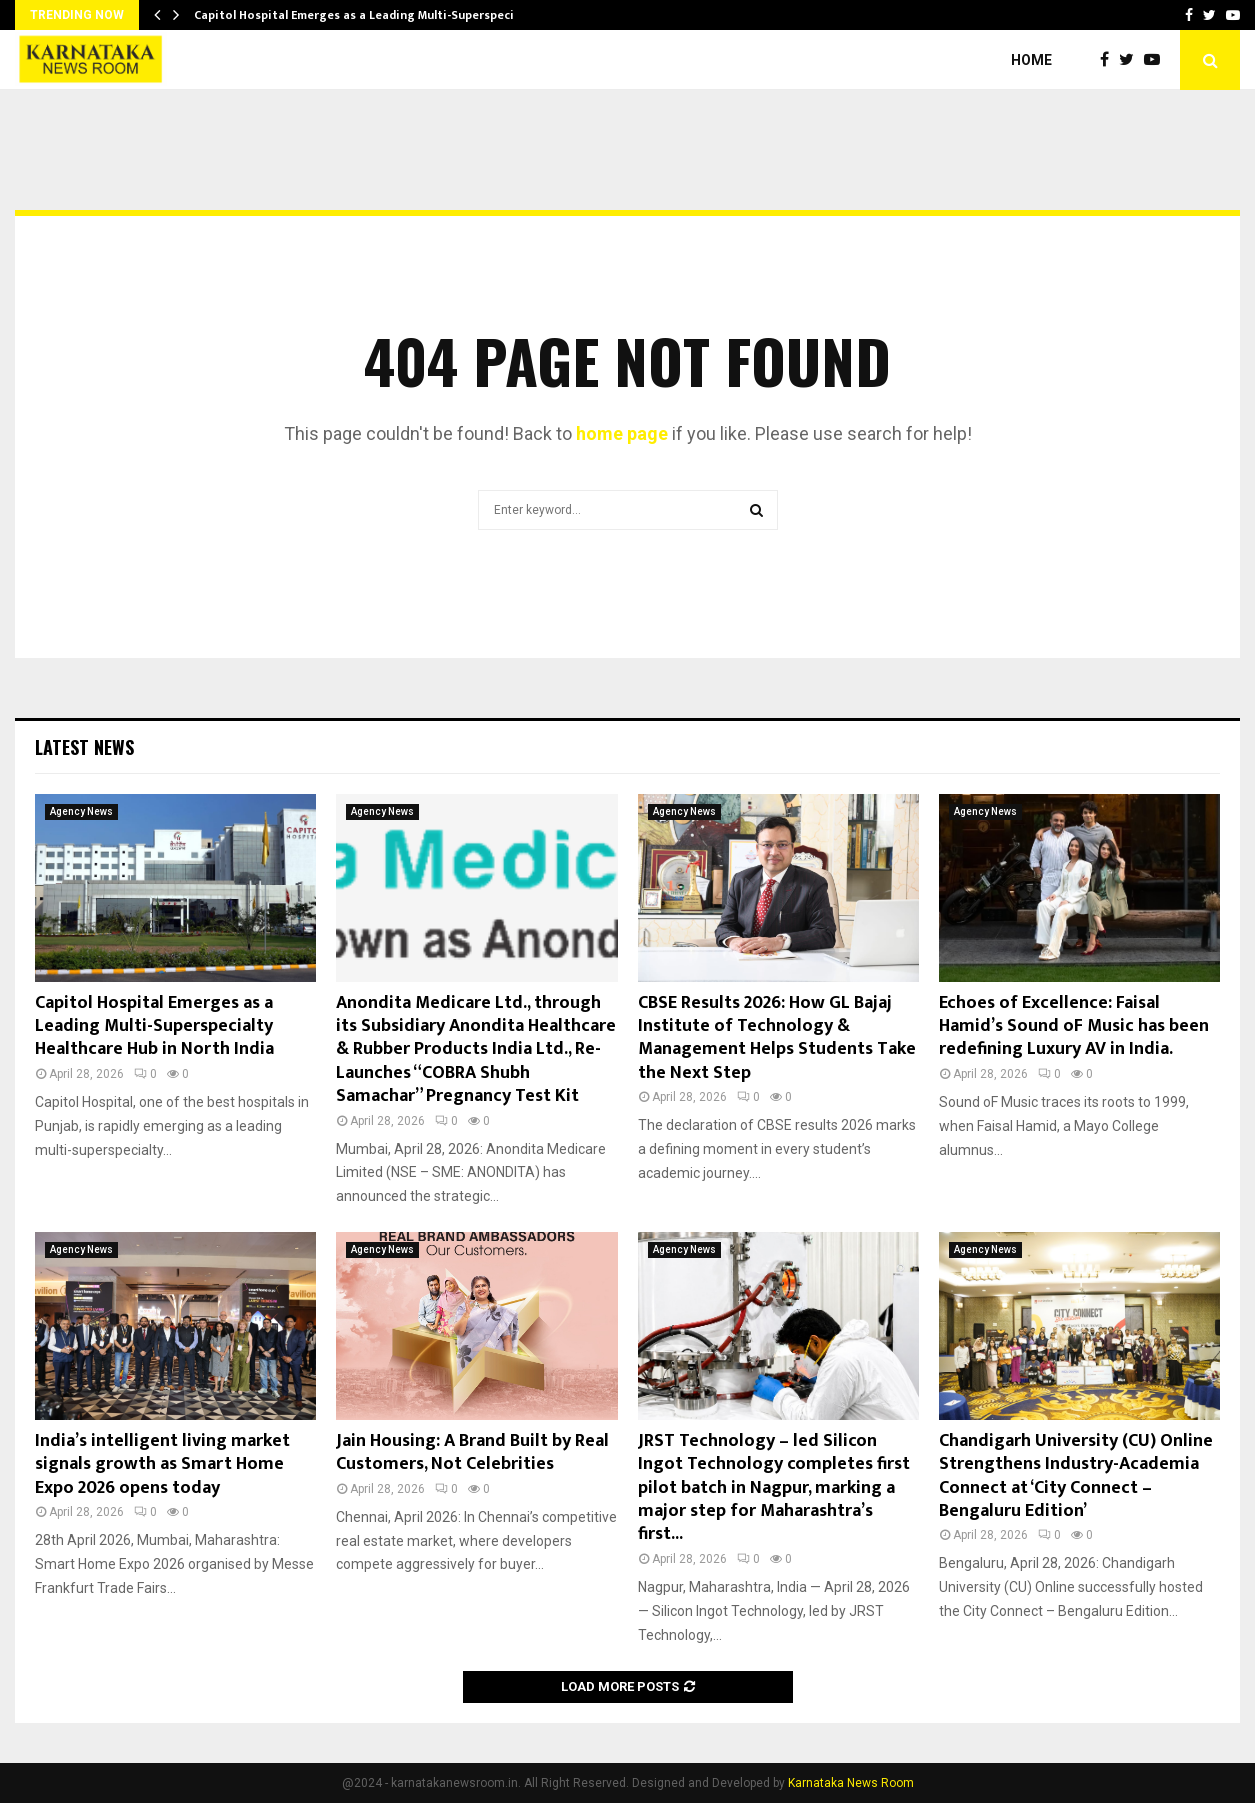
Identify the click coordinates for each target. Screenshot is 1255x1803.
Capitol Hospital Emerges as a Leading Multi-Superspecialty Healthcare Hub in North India (154, 1026)
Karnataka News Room (851, 1783)
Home (1031, 60)
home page (622, 433)
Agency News (81, 811)
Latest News (84, 747)
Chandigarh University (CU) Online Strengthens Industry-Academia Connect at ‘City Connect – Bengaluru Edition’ (1076, 1476)
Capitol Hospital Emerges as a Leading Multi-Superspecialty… (370, 15)
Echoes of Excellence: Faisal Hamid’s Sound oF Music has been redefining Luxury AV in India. (1074, 1026)
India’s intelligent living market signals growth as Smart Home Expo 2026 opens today (162, 1464)
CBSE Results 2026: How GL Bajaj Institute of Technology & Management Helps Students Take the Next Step (777, 1038)
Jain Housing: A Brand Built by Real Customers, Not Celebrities (472, 1452)
